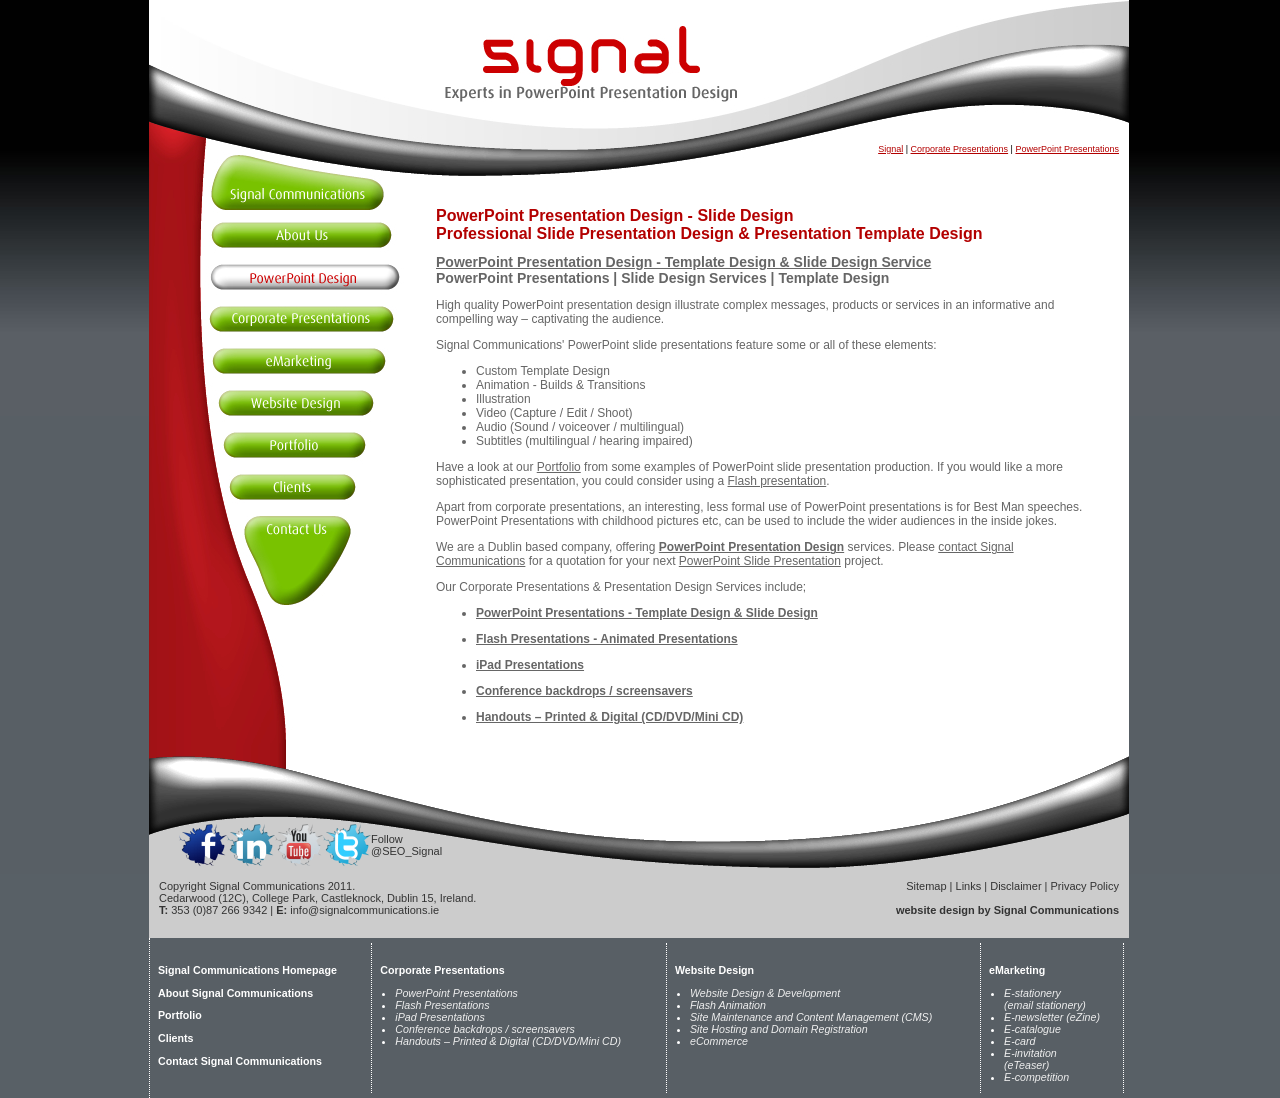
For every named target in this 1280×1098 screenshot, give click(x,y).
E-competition (1036, 1077)
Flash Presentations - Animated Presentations (607, 639)
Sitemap (926, 886)
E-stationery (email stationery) (1045, 999)
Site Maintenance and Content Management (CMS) (811, 1017)
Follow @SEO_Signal (406, 845)
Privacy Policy (1085, 886)
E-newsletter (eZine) (1052, 1017)
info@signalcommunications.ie (364, 910)
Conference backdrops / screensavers (584, 691)
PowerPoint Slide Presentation (760, 561)
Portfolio (559, 467)
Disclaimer (1015, 886)
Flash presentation (777, 481)
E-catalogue (1032, 1029)
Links (969, 886)
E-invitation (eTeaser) (1030, 1059)
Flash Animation (728, 1005)
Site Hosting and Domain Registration (779, 1029)
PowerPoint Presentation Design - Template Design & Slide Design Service (683, 262)
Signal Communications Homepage (247, 970)
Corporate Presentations (960, 149)
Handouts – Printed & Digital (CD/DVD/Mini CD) (609, 717)
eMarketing (1017, 970)
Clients (176, 1038)
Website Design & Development (765, 993)
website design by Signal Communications (1007, 910)
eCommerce (719, 1041)
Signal (890, 149)
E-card (1019, 1041)
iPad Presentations (530, 665)
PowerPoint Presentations (1067, 149)
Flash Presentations (442, 1005)
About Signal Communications (235, 993)
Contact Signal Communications (240, 1061)
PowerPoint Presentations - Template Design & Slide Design (647, 613)
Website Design (714, 970)
